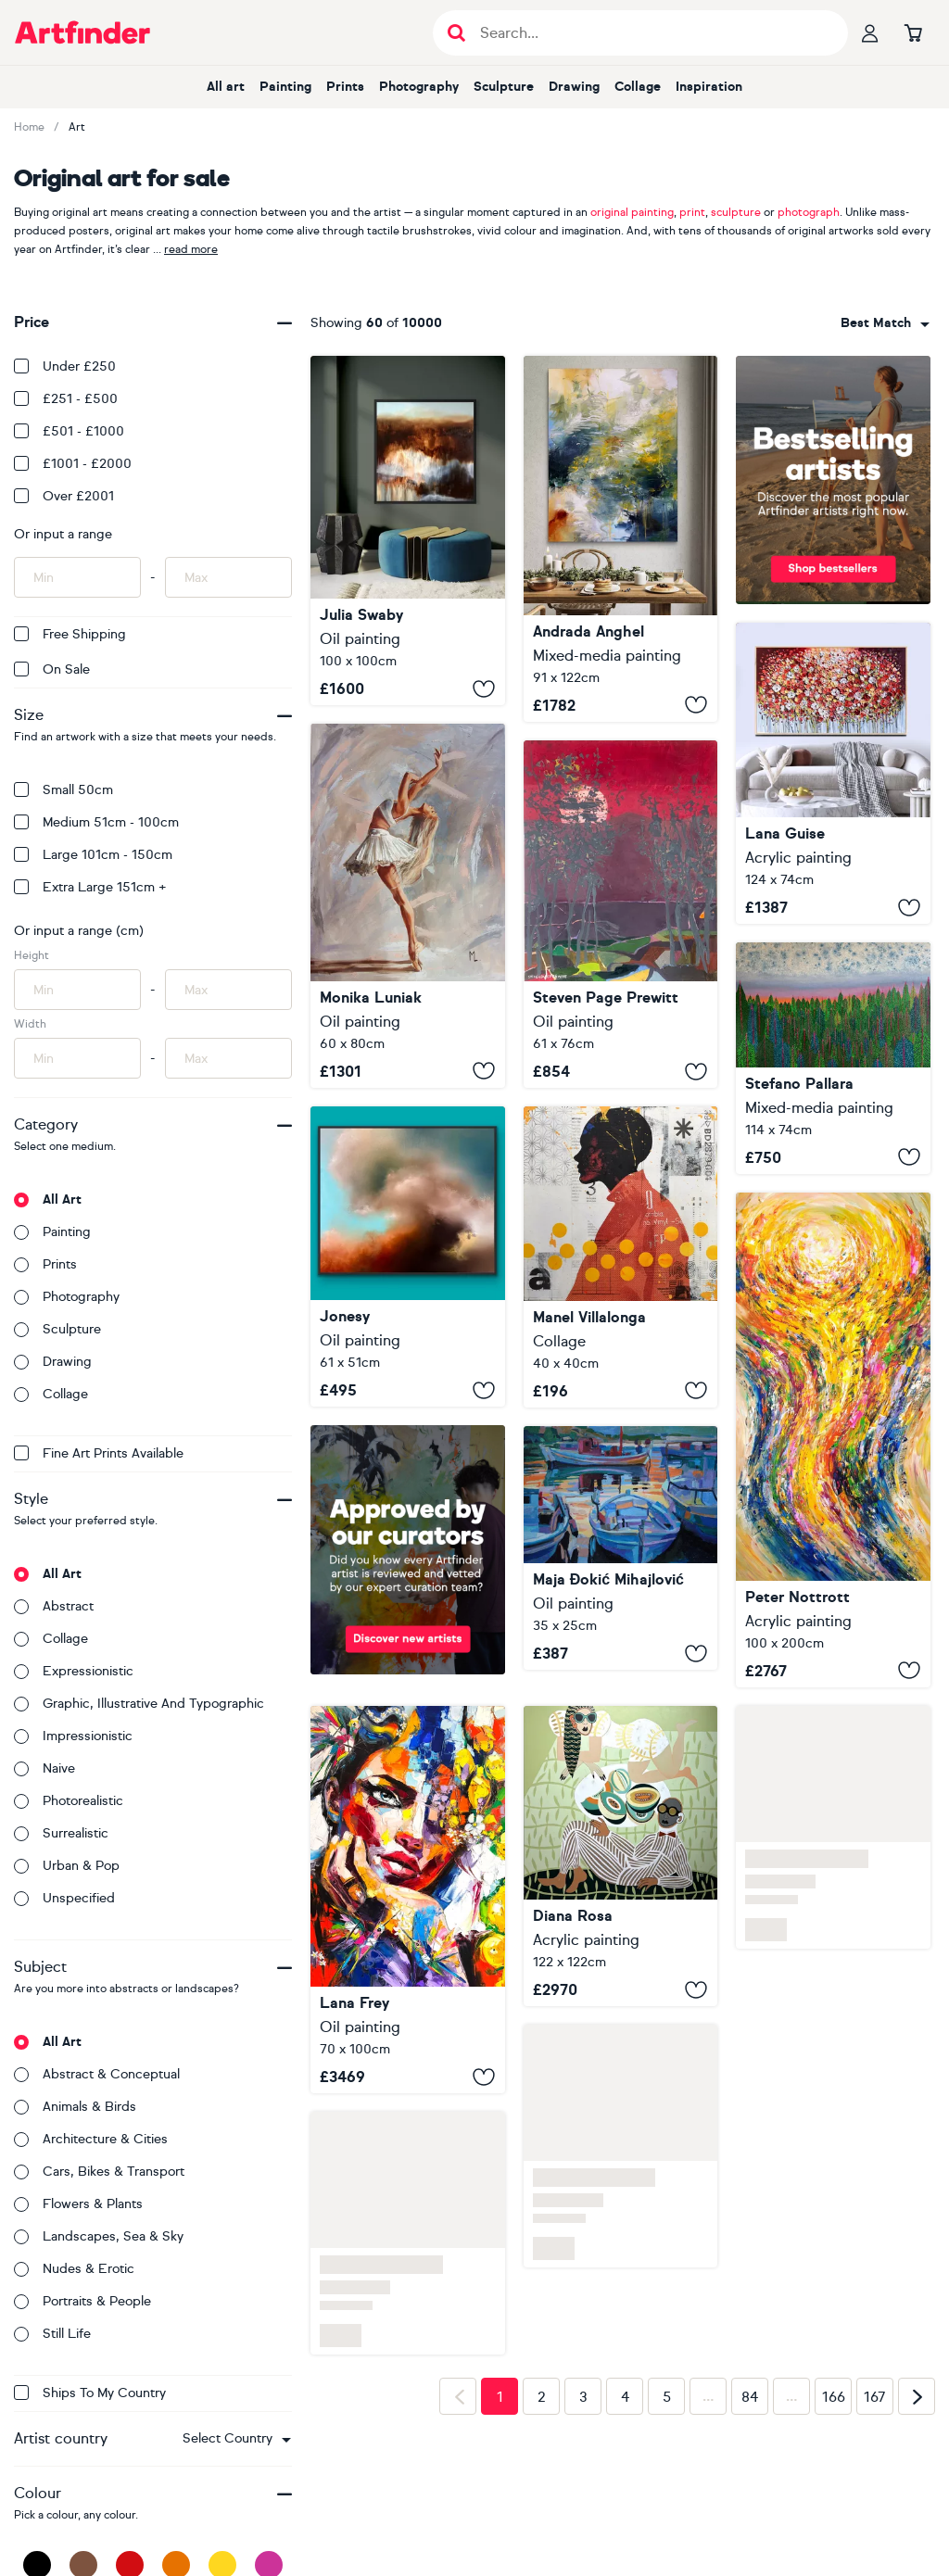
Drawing (574, 87)
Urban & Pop (67, 1866)
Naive (44, 1768)
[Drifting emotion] (407, 1257)
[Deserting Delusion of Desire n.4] (833, 1058)
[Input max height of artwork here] (228, 989)
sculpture (736, 212)
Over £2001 (64, 496)
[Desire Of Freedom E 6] (833, 1440)
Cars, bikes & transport (99, 2171)
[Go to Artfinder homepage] (82, 32)
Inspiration (709, 87)
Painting (285, 87)
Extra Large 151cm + (90, 887)
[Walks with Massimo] (407, 530)
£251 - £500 (66, 399)
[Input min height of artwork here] (77, 989)
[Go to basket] (913, 32)
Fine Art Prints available (98, 1453)
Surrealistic (61, 1833)
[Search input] (650, 33)
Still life (52, 2334)
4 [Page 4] (625, 2397)
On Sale (52, 669)
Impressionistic (73, 1736)
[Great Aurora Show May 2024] (621, 914)
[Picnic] (621, 1856)
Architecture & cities (91, 2139)
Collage (637, 87)
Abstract (54, 1606)
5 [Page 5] (667, 2397)
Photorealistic (68, 1801)
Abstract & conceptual (97, 2074)
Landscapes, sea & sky (98, 2236)
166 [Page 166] (833, 2397)
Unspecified (64, 1898)
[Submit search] (456, 33)
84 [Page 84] (749, 2397)
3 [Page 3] (583, 2397)
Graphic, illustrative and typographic (139, 1703)
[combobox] (237, 2439)
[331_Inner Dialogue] (621, 1257)
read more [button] (191, 249)
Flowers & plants (78, 2204)
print (692, 212)
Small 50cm (63, 790)
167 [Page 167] (875, 2397)
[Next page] (916, 2396)
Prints (345, 87)
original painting (632, 212)
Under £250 (65, 366)
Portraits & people (82, 2301)
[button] (237, 2439)
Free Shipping (70, 634)
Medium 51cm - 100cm (96, 822)
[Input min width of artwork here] (77, 1058)
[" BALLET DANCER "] (407, 906)
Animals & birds (75, 2107)
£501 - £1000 (69, 431)
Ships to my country (90, 2393)
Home (29, 126)
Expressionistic (73, 1671)
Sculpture (504, 87)
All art (226, 87)
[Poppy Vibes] (833, 773)
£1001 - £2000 (73, 464)
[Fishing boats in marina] (621, 1548)
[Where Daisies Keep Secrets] (407, 1899)
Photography (419, 87)
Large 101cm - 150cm (93, 855)
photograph (809, 212)
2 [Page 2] (542, 2397)
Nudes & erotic (74, 2269)
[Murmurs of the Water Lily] (621, 539)
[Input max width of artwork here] (228, 1058)
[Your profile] (870, 32)
